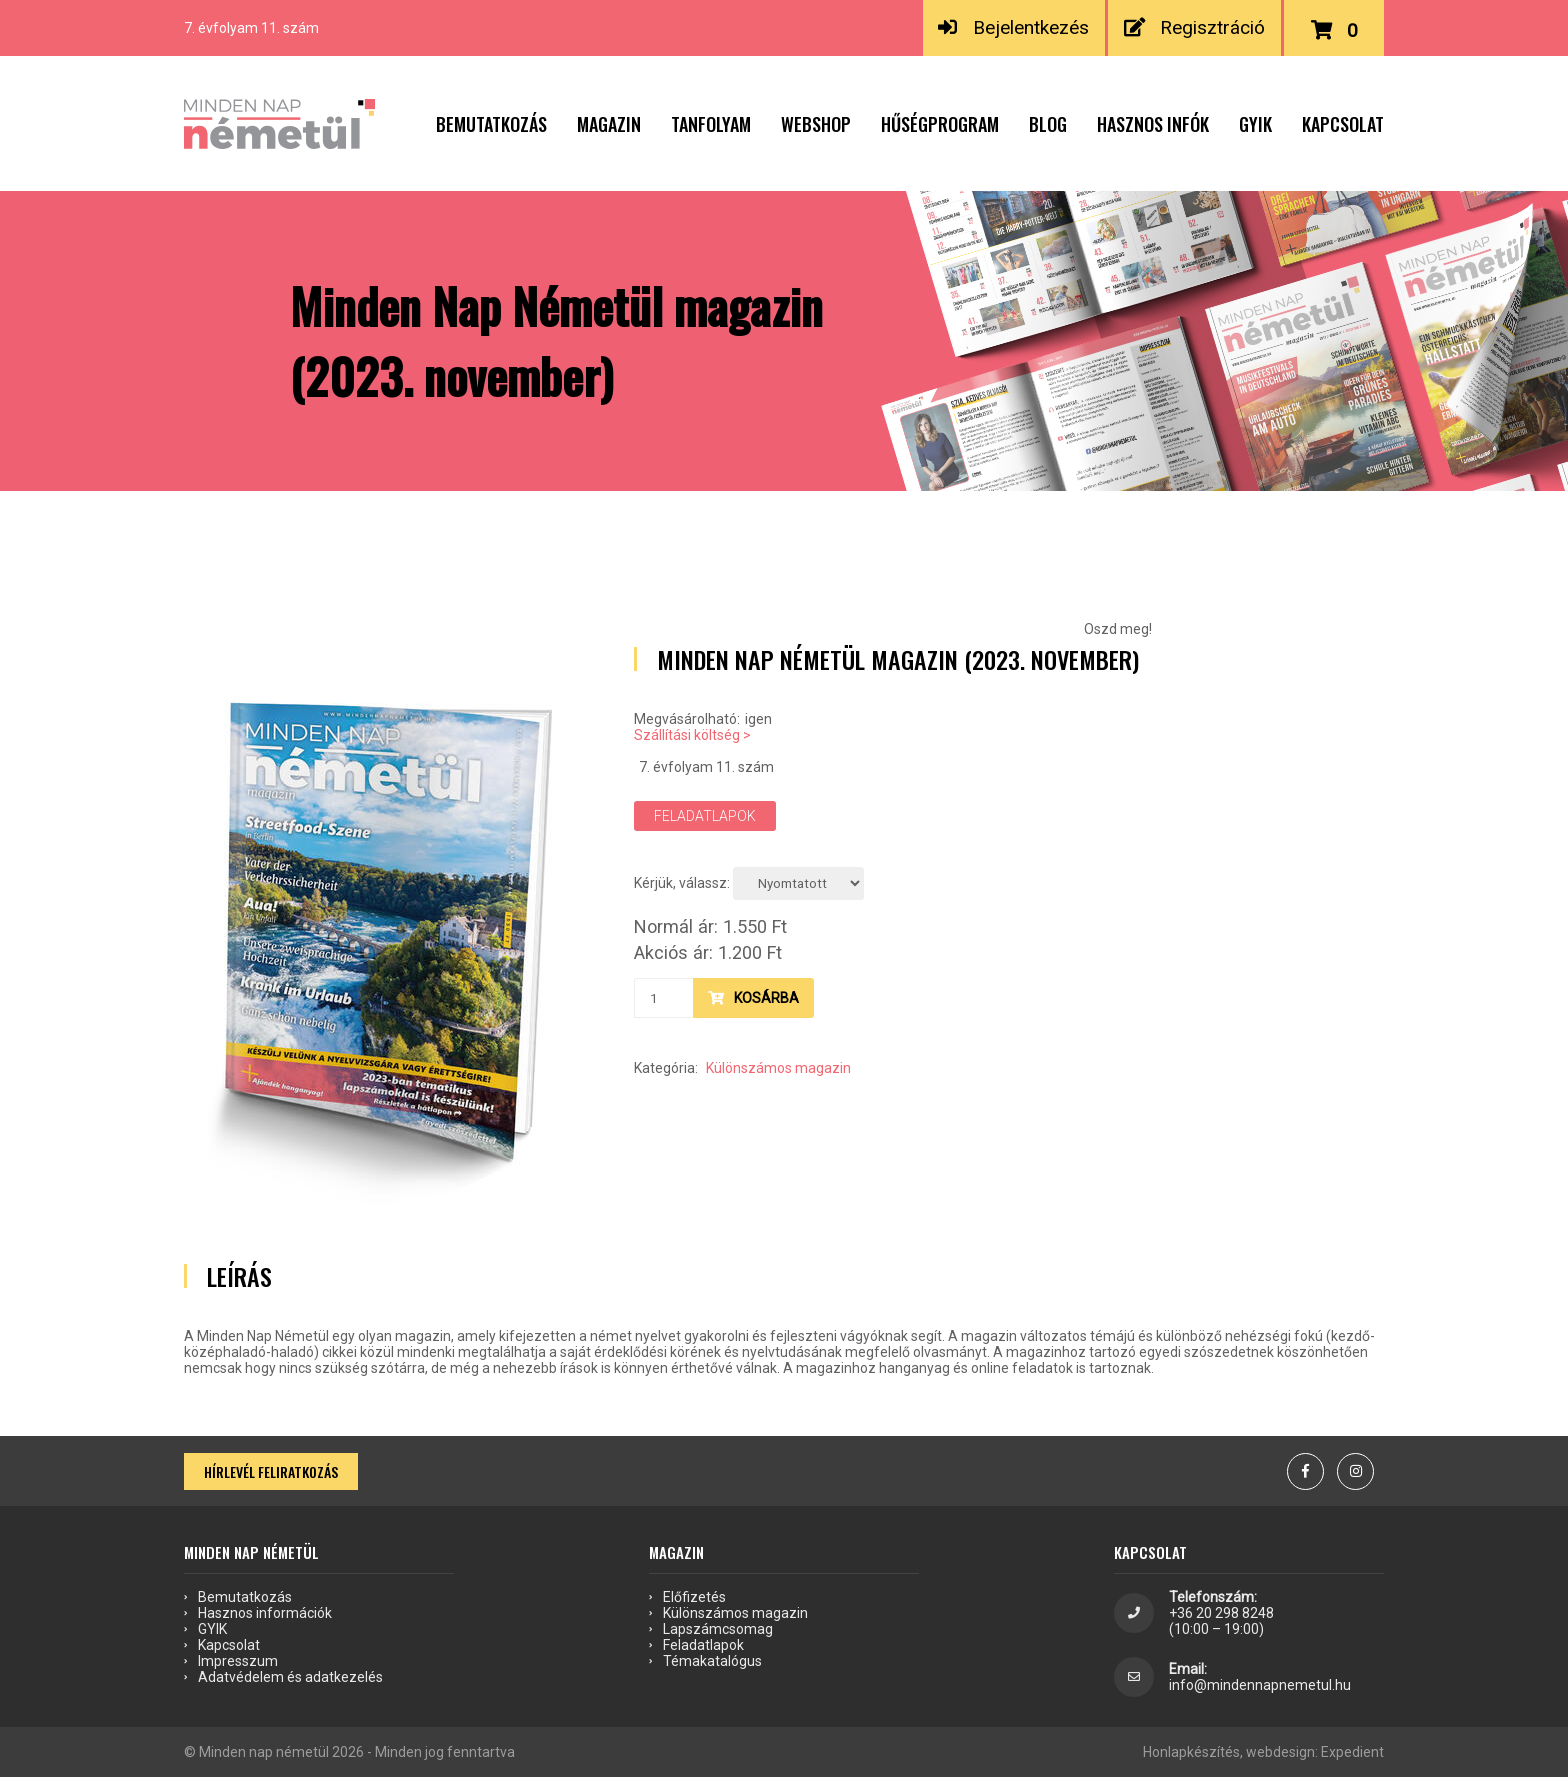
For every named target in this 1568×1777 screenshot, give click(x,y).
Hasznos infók (1153, 124)
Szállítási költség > (692, 735)
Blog (1048, 124)
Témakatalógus (712, 1661)
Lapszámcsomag (718, 1629)
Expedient (1352, 1752)
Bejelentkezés (1013, 27)
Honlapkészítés (1191, 1752)
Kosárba (753, 998)
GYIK (1255, 124)
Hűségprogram (940, 124)
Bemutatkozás (491, 124)
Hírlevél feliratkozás (271, 1471)
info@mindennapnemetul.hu (1260, 1685)
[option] (384, 932)
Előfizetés (694, 1597)
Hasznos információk (265, 1613)
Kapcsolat (1343, 124)
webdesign (1280, 1752)
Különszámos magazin (778, 1068)
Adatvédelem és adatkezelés (290, 1677)
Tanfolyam (711, 124)
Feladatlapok (705, 816)
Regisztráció (1195, 27)
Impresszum (238, 1661)
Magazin (609, 124)
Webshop (816, 124)
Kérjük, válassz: (682, 883)
